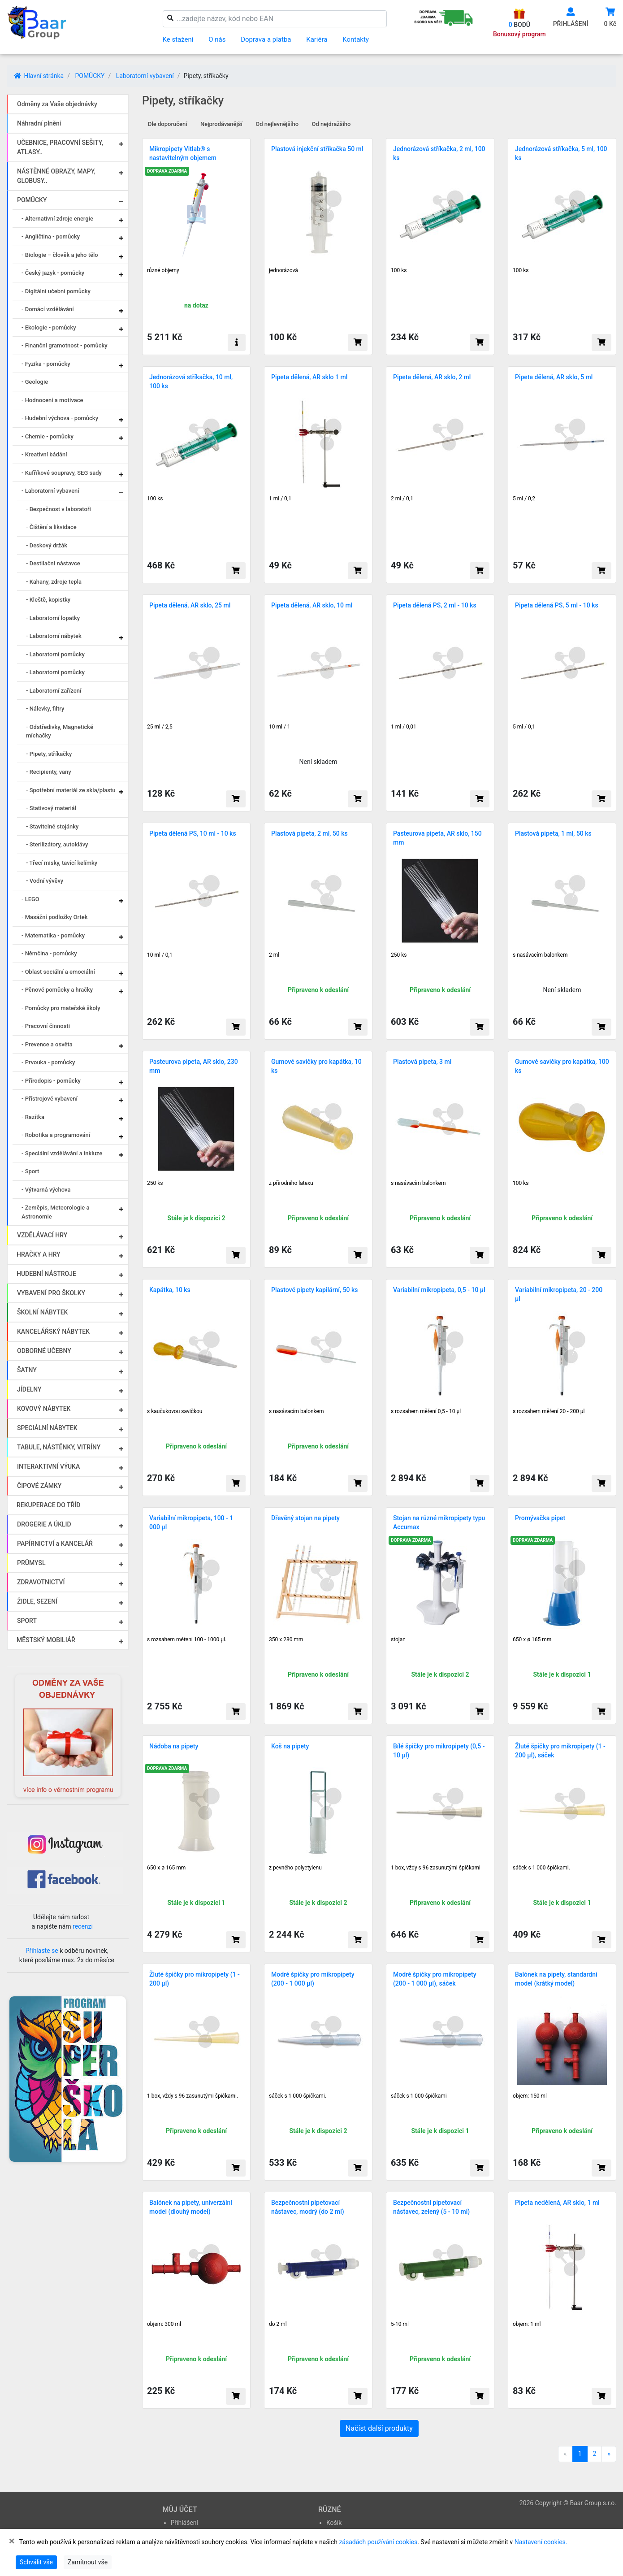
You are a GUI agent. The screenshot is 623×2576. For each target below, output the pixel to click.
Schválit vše (36, 2562)
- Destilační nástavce (53, 563)
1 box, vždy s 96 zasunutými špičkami (435, 1868)
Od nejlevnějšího (277, 124)
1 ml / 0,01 (403, 727)
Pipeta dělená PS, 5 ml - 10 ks (556, 605)
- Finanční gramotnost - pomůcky (65, 345)
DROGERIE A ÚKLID (44, 1524)
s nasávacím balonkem (540, 955)
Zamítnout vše (88, 2562)
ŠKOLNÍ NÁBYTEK (42, 1312)
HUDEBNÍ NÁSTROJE (46, 1273)
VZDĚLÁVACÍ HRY (42, 1235)
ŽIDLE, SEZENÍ (37, 1601)
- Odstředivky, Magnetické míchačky (59, 731)
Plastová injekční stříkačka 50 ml (317, 148)
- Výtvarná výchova (46, 1189)
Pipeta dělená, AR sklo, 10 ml (311, 605)
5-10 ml (400, 2324)
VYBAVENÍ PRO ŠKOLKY (51, 1293)
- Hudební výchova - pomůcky (60, 418)
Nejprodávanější (221, 124)
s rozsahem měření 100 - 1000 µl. (186, 1639)
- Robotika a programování (56, 1135)
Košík (334, 2522)
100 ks (399, 270)
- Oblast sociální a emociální (58, 971)
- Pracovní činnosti (46, 1026)
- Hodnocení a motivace (52, 400)
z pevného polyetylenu (295, 1868)
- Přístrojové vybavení (50, 1098)
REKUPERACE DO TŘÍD (48, 1505)
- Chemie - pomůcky (48, 436)
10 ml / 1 (279, 727)
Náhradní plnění (39, 123)
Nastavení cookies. (541, 2542)
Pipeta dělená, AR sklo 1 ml (309, 377)
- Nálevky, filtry (45, 708)
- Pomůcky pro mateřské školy (61, 1008)
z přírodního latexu (291, 1183)
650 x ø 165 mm (532, 1639)
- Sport (30, 1171)
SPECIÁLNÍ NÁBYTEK (47, 1427)
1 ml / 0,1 (280, 498)
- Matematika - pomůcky (53, 935)
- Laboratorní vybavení (50, 490)
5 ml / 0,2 (524, 498)
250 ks (399, 955)
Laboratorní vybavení (145, 75)
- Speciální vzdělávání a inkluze (62, 1153)
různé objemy (163, 270)
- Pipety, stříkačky (49, 753)
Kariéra (316, 39)
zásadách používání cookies (378, 2542)
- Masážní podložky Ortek (55, 917)
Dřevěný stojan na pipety (305, 1518)
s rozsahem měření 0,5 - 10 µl (426, 1411)
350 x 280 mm (286, 1639)
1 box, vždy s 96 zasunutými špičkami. (192, 2096)
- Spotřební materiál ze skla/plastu (71, 790)
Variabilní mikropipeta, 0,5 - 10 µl (439, 1289)
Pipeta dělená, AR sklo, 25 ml (189, 605)
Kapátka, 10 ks (169, 1289)
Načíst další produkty (379, 2428)
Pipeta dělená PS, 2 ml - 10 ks (434, 605)
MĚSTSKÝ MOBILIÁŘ (46, 1640)
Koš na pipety (290, 1746)
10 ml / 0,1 (160, 955)
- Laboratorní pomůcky (55, 654)
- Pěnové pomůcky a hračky (57, 989)
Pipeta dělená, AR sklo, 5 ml (554, 377)
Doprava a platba (266, 39)
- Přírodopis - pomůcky (51, 1080)
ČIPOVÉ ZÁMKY (39, 1485)
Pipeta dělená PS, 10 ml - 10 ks (192, 833)
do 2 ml (278, 2324)
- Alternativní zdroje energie (57, 218)
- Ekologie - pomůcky (49, 327)
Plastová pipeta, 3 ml (422, 1061)
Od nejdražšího (331, 124)
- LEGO (30, 899)
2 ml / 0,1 (402, 498)
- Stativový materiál (51, 808)
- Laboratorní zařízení (53, 690)
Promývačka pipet (540, 1518)
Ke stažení (178, 39)
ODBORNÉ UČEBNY (44, 1350)
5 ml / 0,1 (524, 727)
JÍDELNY (29, 1389)
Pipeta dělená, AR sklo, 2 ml (432, 377)
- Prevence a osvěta (47, 1044)
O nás (216, 39)
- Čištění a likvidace (51, 527)
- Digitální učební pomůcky (56, 291)
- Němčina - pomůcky (49, 953)
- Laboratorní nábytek (54, 636)
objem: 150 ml (530, 2096)
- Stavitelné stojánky (52, 826)
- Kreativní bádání (44, 454)
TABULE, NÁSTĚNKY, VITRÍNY (58, 1447)
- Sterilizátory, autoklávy (57, 844)
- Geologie (35, 381)
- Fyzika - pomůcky (46, 363)
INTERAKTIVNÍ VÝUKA (48, 1466)
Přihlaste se (42, 1950)
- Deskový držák (46, 545)
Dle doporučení (167, 124)
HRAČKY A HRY (39, 1254)
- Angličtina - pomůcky (51, 236)
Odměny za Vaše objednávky (57, 104)
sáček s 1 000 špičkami (419, 2096)
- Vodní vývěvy (44, 880)
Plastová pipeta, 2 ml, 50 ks (309, 833)
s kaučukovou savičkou (174, 1411)
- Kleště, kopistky (48, 599)
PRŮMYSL (31, 1562)
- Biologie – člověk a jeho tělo (60, 255)
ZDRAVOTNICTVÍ (41, 1582)
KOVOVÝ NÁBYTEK (43, 1408)
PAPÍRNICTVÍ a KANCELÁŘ (55, 1543)
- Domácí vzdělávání (48, 309)
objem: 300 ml (164, 2324)
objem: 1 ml (527, 2324)
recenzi (83, 1926)
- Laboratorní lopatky (53, 618)
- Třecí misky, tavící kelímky (61, 862)
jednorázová (283, 270)
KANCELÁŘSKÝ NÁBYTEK (53, 1331)
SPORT (27, 1620)
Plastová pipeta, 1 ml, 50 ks (553, 833)
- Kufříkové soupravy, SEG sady (62, 472)
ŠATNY (27, 1370)
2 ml (274, 955)
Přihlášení (185, 2522)
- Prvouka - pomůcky (48, 1062)
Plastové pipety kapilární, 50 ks (314, 1289)
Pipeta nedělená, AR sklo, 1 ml (557, 2202)
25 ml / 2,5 (160, 727)
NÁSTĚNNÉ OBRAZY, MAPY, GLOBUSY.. (56, 176)
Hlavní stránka (39, 75)
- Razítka (33, 1117)
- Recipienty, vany (48, 771)
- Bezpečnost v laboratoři (58, 509)
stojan (398, 1639)
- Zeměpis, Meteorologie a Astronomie (55, 1212)
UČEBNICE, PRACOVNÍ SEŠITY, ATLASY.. (60, 147)
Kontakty (355, 39)
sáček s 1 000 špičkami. (541, 1868)
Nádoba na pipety (173, 1746)
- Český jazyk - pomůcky (53, 272)
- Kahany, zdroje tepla (54, 581)
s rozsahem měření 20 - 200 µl (548, 1411)
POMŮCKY (89, 75)
